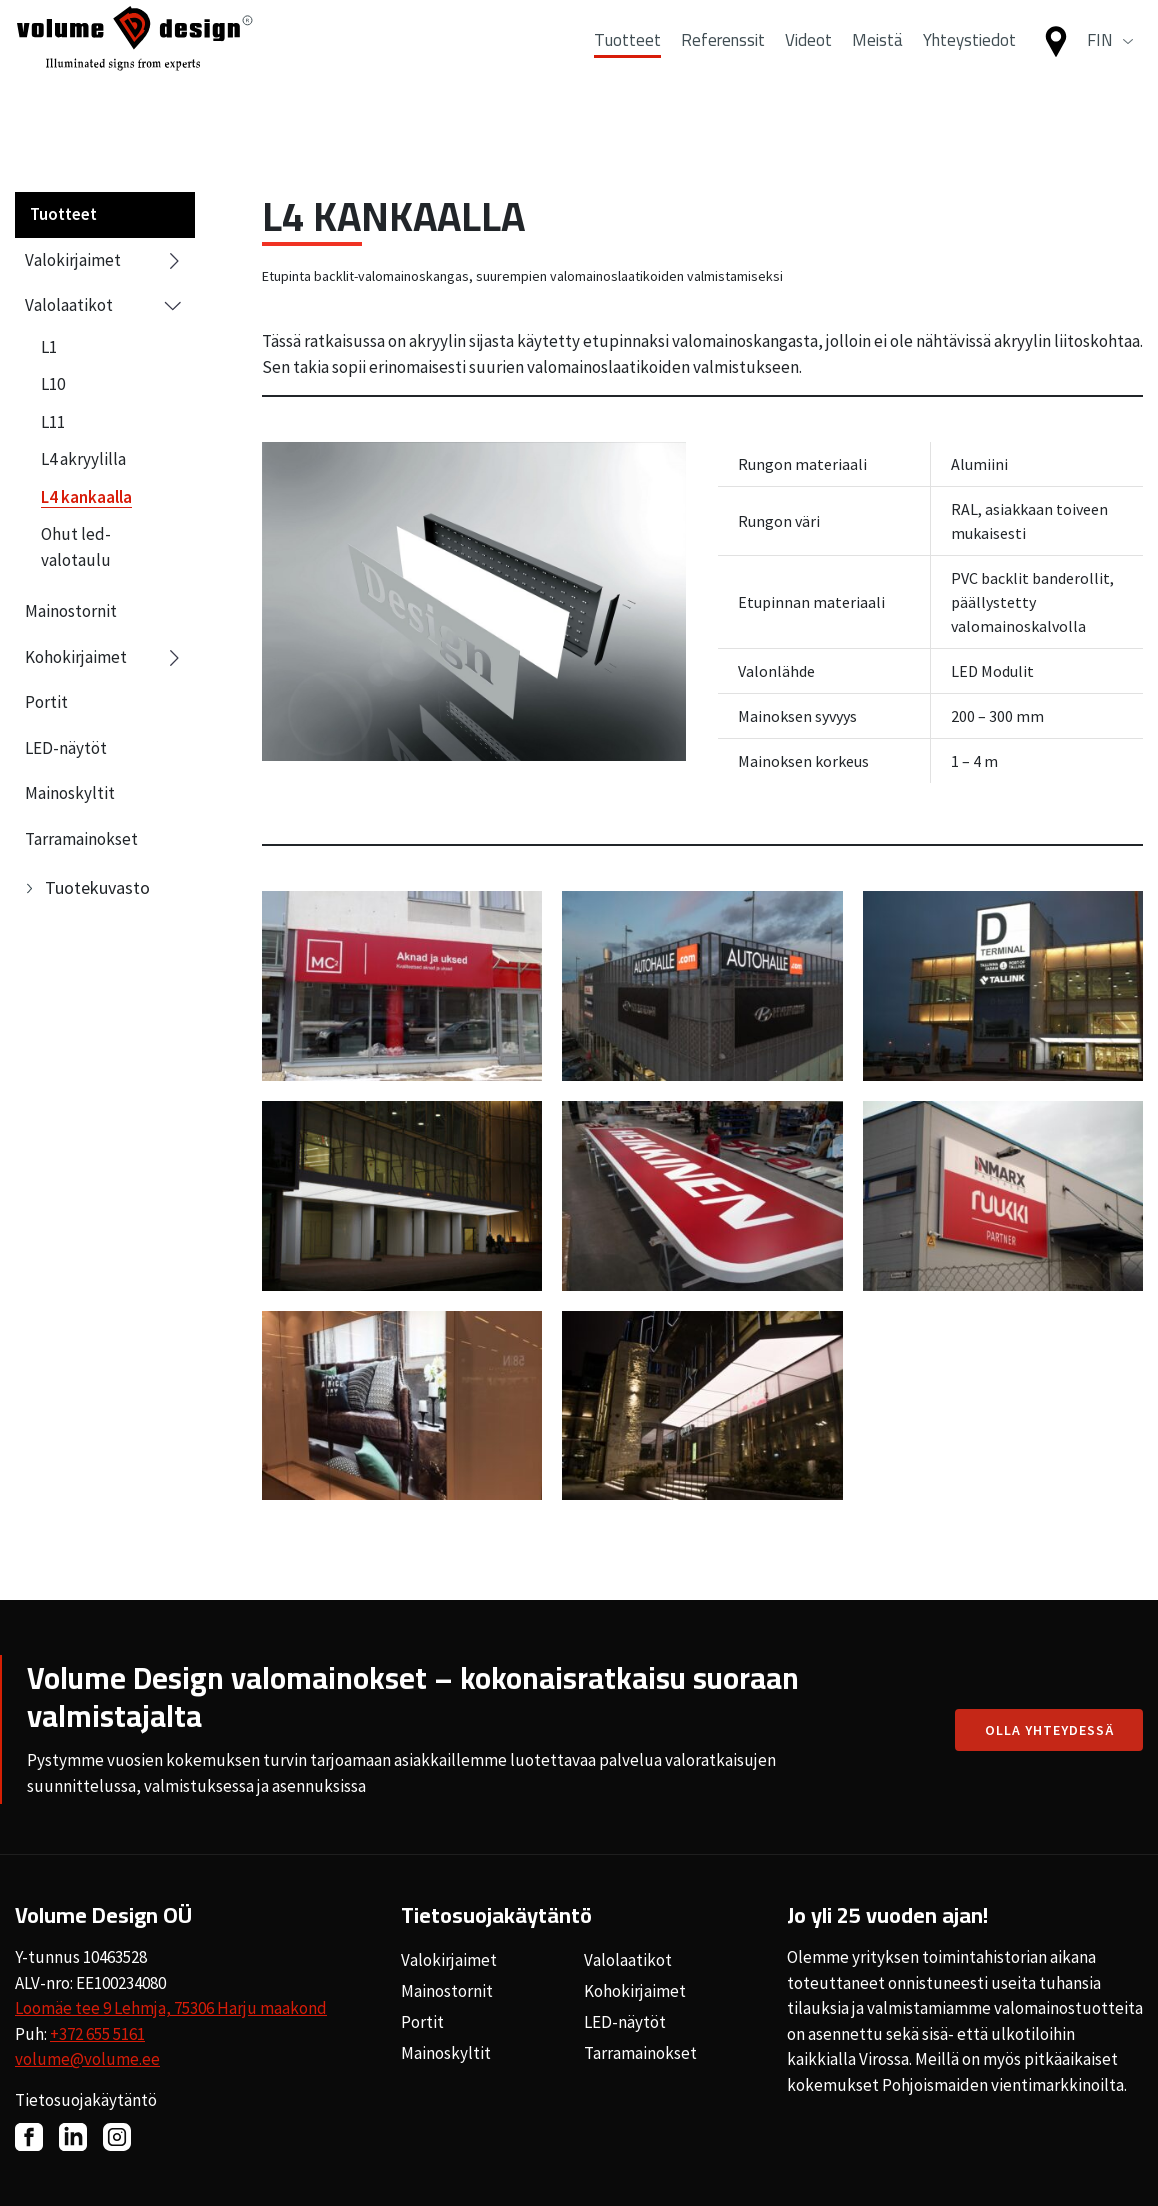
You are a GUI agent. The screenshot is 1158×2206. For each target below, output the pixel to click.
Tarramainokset (81, 839)
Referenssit (723, 63)
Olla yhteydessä (1049, 1730)
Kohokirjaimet (105, 658)
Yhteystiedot (969, 63)
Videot (808, 63)
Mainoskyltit (70, 793)
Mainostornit (71, 611)
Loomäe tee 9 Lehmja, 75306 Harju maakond (171, 2008)
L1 (49, 347)
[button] (1110, 64)
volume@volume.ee (87, 2059)
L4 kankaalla (86, 497)
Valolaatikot (105, 305)
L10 (53, 384)
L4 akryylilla (83, 459)
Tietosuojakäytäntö (86, 2100)
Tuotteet (627, 63)
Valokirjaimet (105, 261)
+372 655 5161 (97, 2034)
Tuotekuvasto (97, 887)
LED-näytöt (66, 748)
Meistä (877, 63)
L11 (53, 422)
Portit (46, 702)
